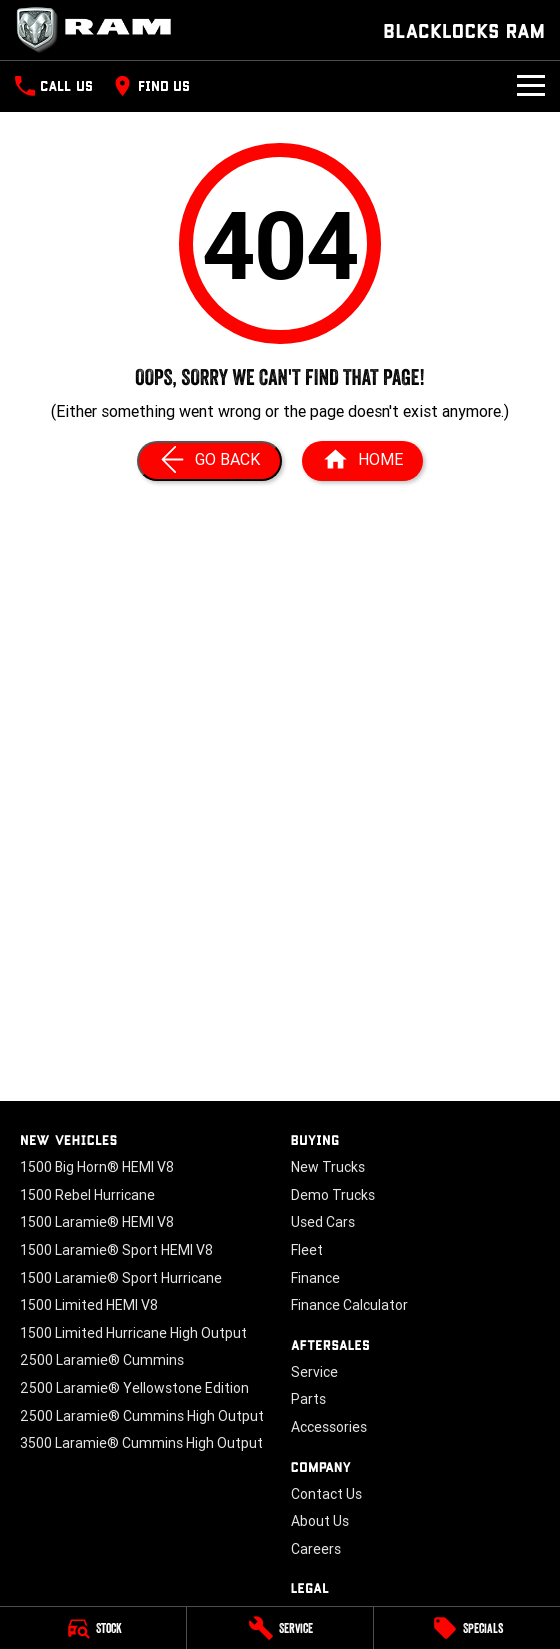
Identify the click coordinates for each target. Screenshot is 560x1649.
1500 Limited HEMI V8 (89, 1305)
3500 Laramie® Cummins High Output (141, 1443)
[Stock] (93, 1628)
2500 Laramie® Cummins (102, 1360)
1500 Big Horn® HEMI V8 (97, 1167)
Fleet (307, 1250)
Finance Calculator (349, 1305)
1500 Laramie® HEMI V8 (97, 1222)
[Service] (280, 1628)
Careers (316, 1549)
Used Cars (323, 1222)
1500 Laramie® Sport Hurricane (121, 1278)
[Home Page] (362, 461)
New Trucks (328, 1167)
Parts (308, 1399)
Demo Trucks (333, 1195)
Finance (315, 1278)
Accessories (329, 1427)
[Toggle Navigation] (531, 86)
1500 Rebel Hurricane (87, 1195)
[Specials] (467, 1628)
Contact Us (326, 1494)
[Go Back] (209, 461)
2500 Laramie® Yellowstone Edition (134, 1388)
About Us (320, 1521)
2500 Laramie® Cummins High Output (142, 1416)
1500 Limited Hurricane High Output (133, 1333)
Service (314, 1372)
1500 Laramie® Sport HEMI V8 (116, 1250)
